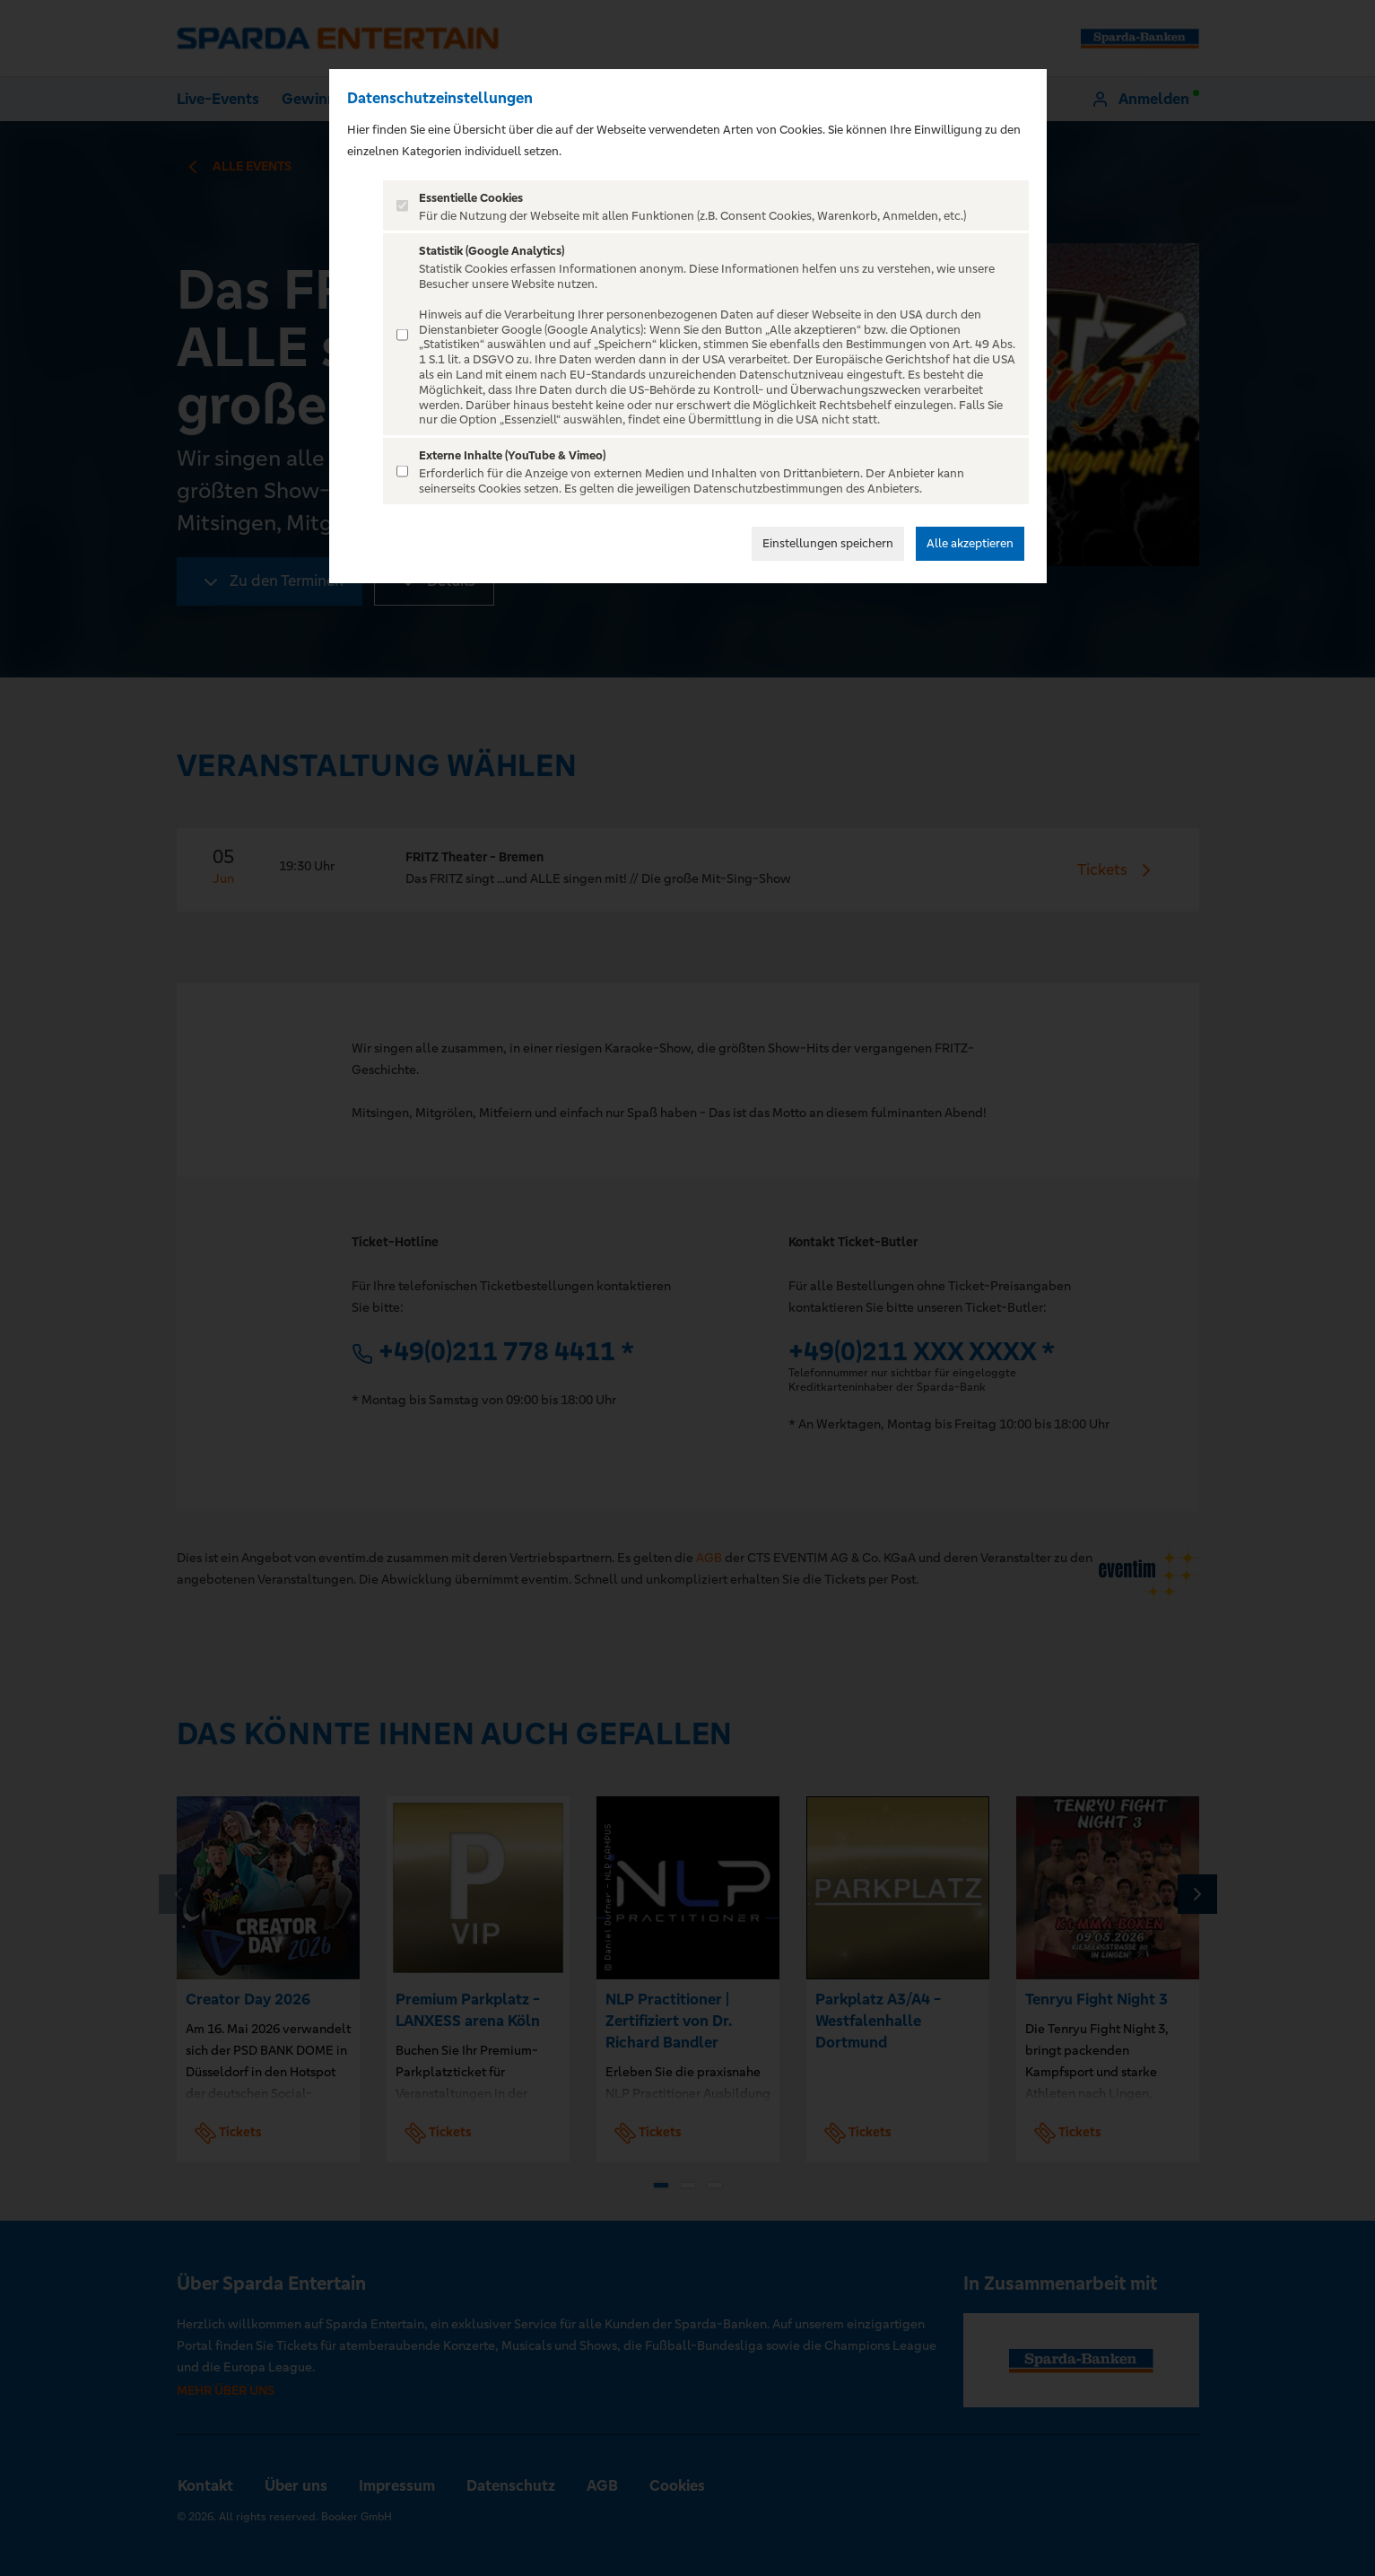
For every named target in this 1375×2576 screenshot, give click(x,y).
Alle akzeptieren (970, 543)
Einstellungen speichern (827, 543)
